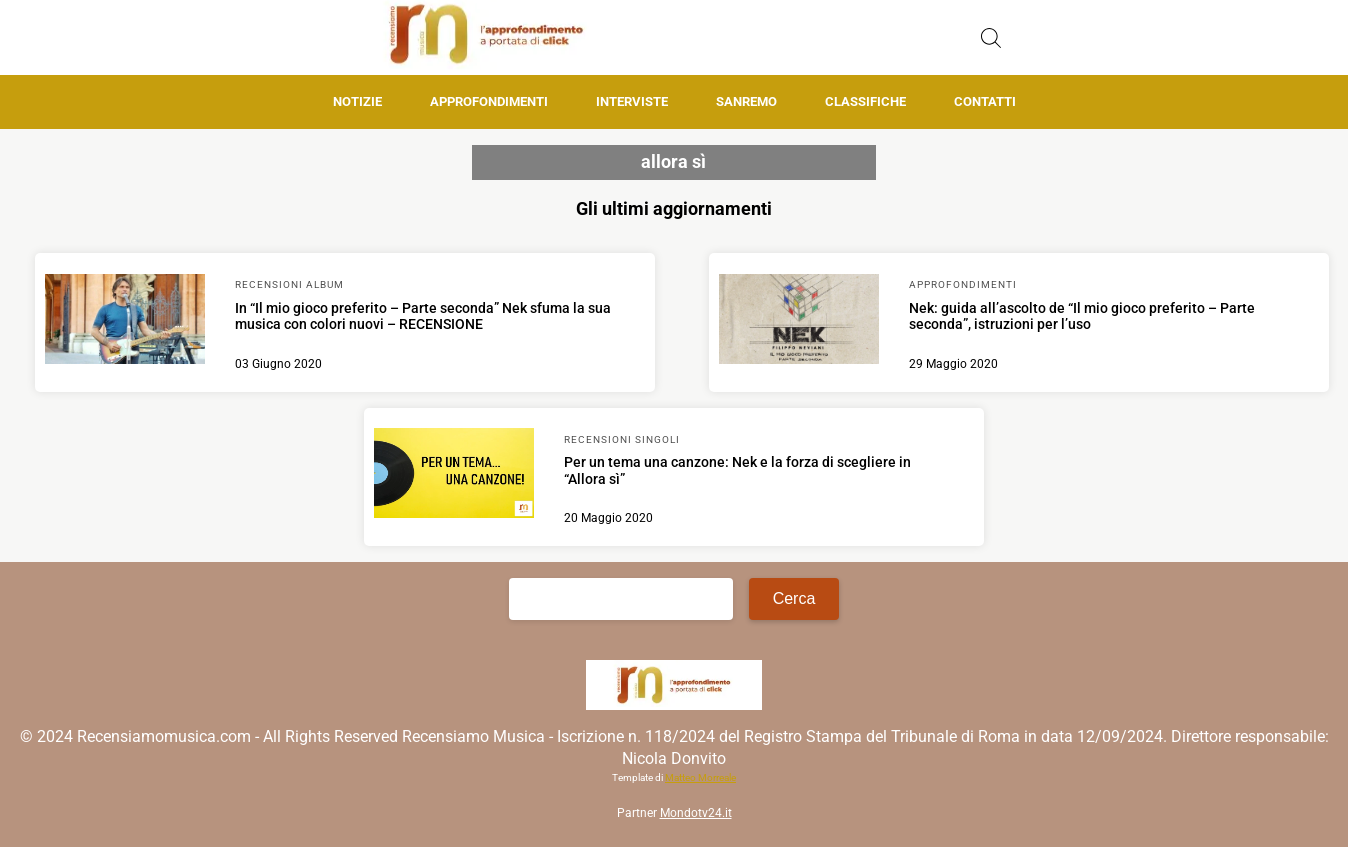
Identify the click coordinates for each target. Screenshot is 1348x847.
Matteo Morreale (700, 777)
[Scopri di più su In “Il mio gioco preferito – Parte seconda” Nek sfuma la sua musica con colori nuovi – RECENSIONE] (125, 322)
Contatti (985, 101)
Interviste (632, 101)
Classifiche (865, 101)
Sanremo (746, 101)
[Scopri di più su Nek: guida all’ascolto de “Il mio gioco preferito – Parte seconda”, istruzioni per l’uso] (799, 322)
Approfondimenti (489, 101)
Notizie (357, 101)
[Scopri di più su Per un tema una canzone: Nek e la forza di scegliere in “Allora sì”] (454, 476)
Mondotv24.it (696, 813)
